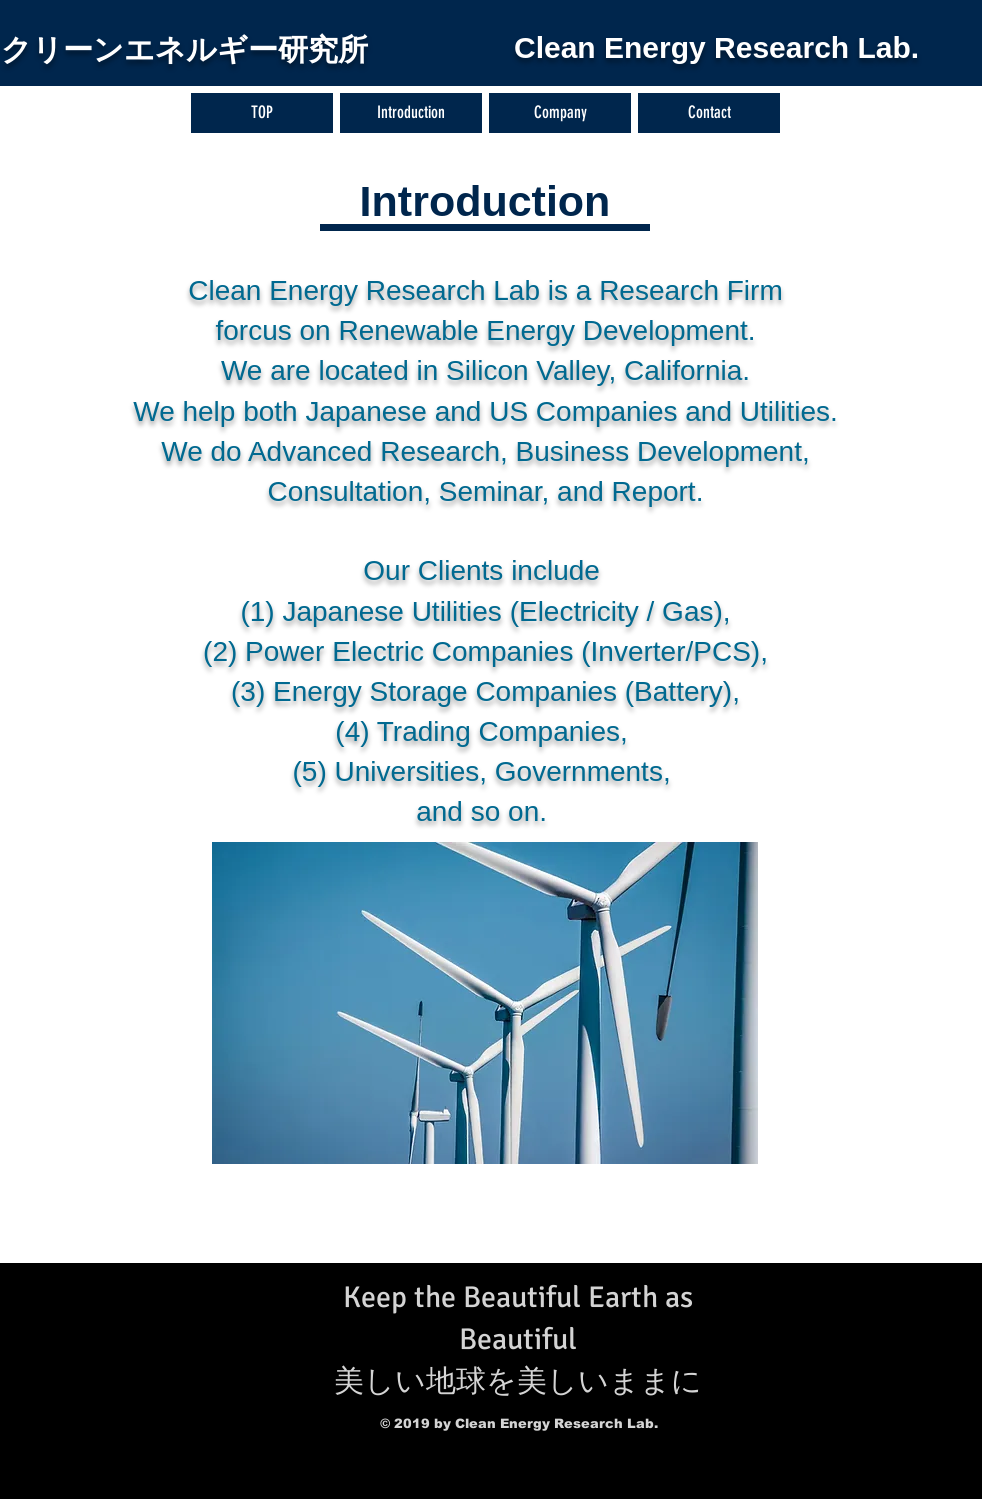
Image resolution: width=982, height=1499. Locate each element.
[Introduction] (411, 113)
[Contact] (709, 113)
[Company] (560, 113)
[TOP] (262, 113)
